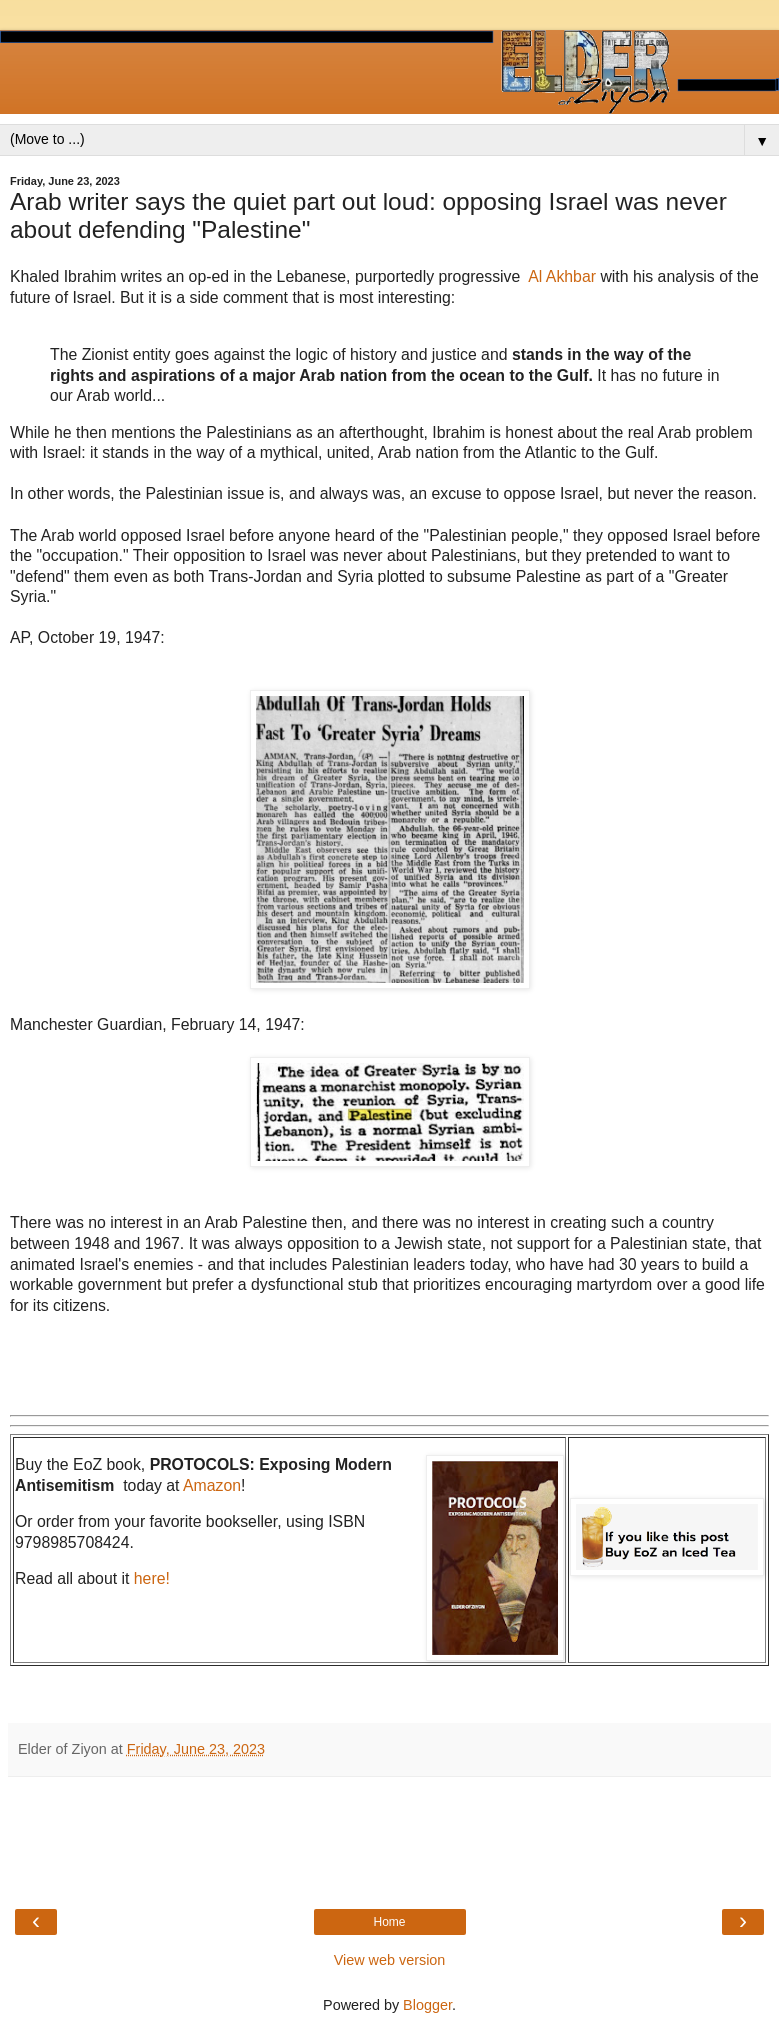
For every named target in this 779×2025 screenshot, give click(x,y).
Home (389, 1922)
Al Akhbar (562, 276)
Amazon (212, 1485)
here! (152, 1578)
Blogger (427, 2005)
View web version (390, 1960)
